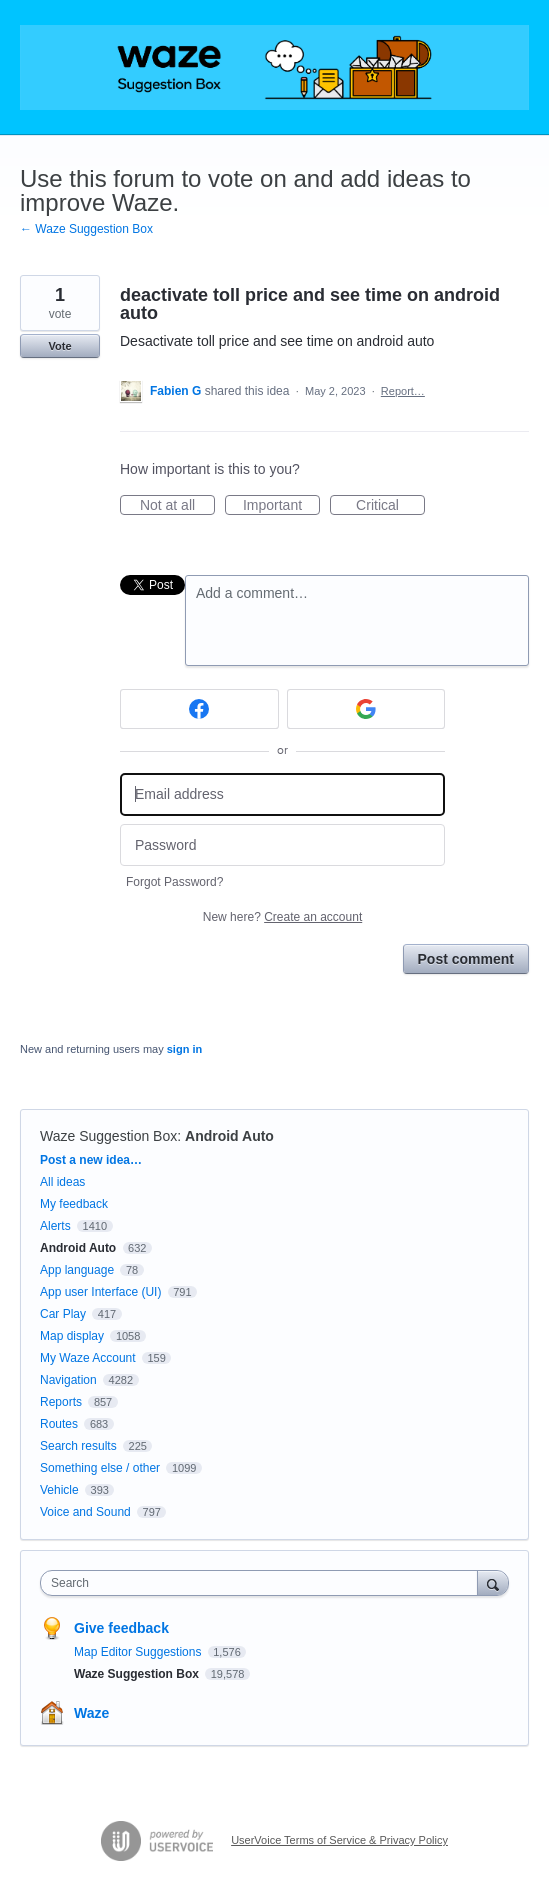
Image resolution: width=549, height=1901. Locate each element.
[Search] (493, 1582)
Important (281, 506)
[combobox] (263, 1583)
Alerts (55, 1226)
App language (77, 1270)
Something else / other (100, 1468)
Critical (390, 506)
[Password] (282, 845)
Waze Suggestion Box (108, 1136)
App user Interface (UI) (100, 1292)
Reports (61, 1402)
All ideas (62, 1182)
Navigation (68, 1380)
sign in (184, 1049)
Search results (78, 1446)
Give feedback (121, 1628)
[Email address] (282, 794)
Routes (59, 1424)
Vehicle (59, 1490)
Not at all (177, 506)
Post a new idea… (91, 1160)
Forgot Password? (174, 882)
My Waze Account (88, 1358)
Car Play (63, 1314)
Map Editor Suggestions (139, 1652)
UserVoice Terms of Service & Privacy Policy (339, 1840)
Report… (403, 391)
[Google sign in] (366, 709)
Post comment (466, 959)
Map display (72, 1336)
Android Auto (229, 1136)
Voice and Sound (85, 1512)
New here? (282, 917)
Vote (59, 346)
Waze (91, 1713)
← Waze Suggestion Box (86, 229)
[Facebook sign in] (199, 709)
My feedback (74, 1204)
